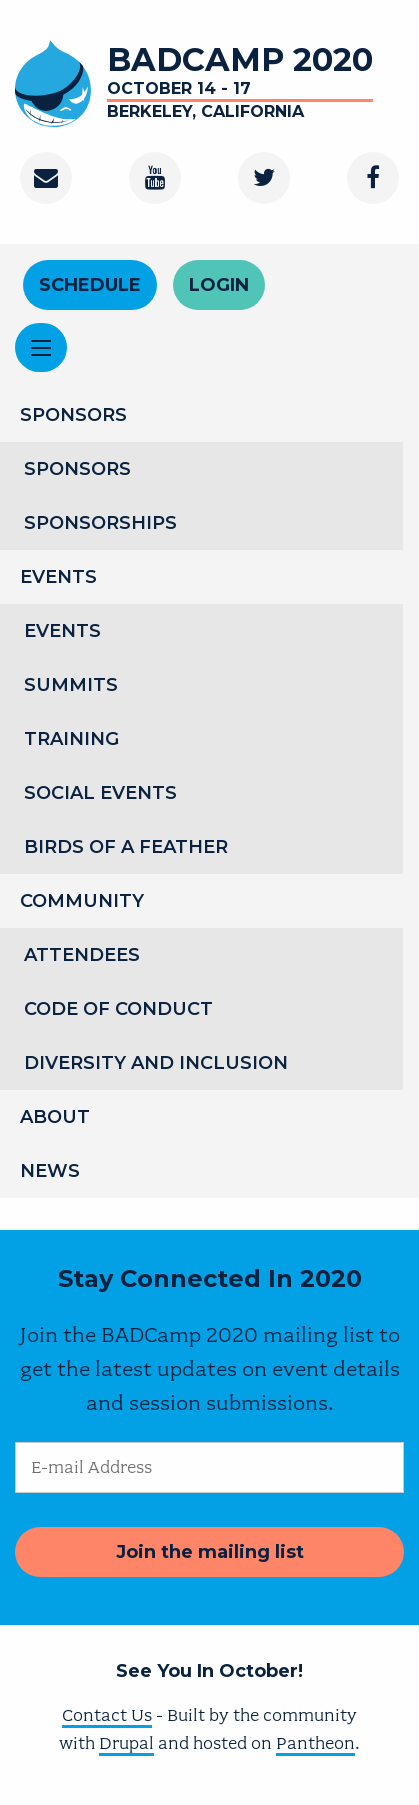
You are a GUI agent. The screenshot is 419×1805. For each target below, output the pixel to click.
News (50, 1171)
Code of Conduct (118, 1009)
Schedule (90, 285)
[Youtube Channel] (155, 178)
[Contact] (46, 178)
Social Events (100, 793)
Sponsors (73, 415)
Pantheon (315, 1743)
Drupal (126, 1743)
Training (71, 739)
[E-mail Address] (209, 1467)
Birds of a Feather (126, 847)
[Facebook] (373, 178)
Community (82, 901)
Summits (71, 685)
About (55, 1117)
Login (219, 285)
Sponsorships (100, 523)
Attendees (82, 955)
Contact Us (107, 1715)
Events (58, 577)
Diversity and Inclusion (156, 1063)
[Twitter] (264, 178)
